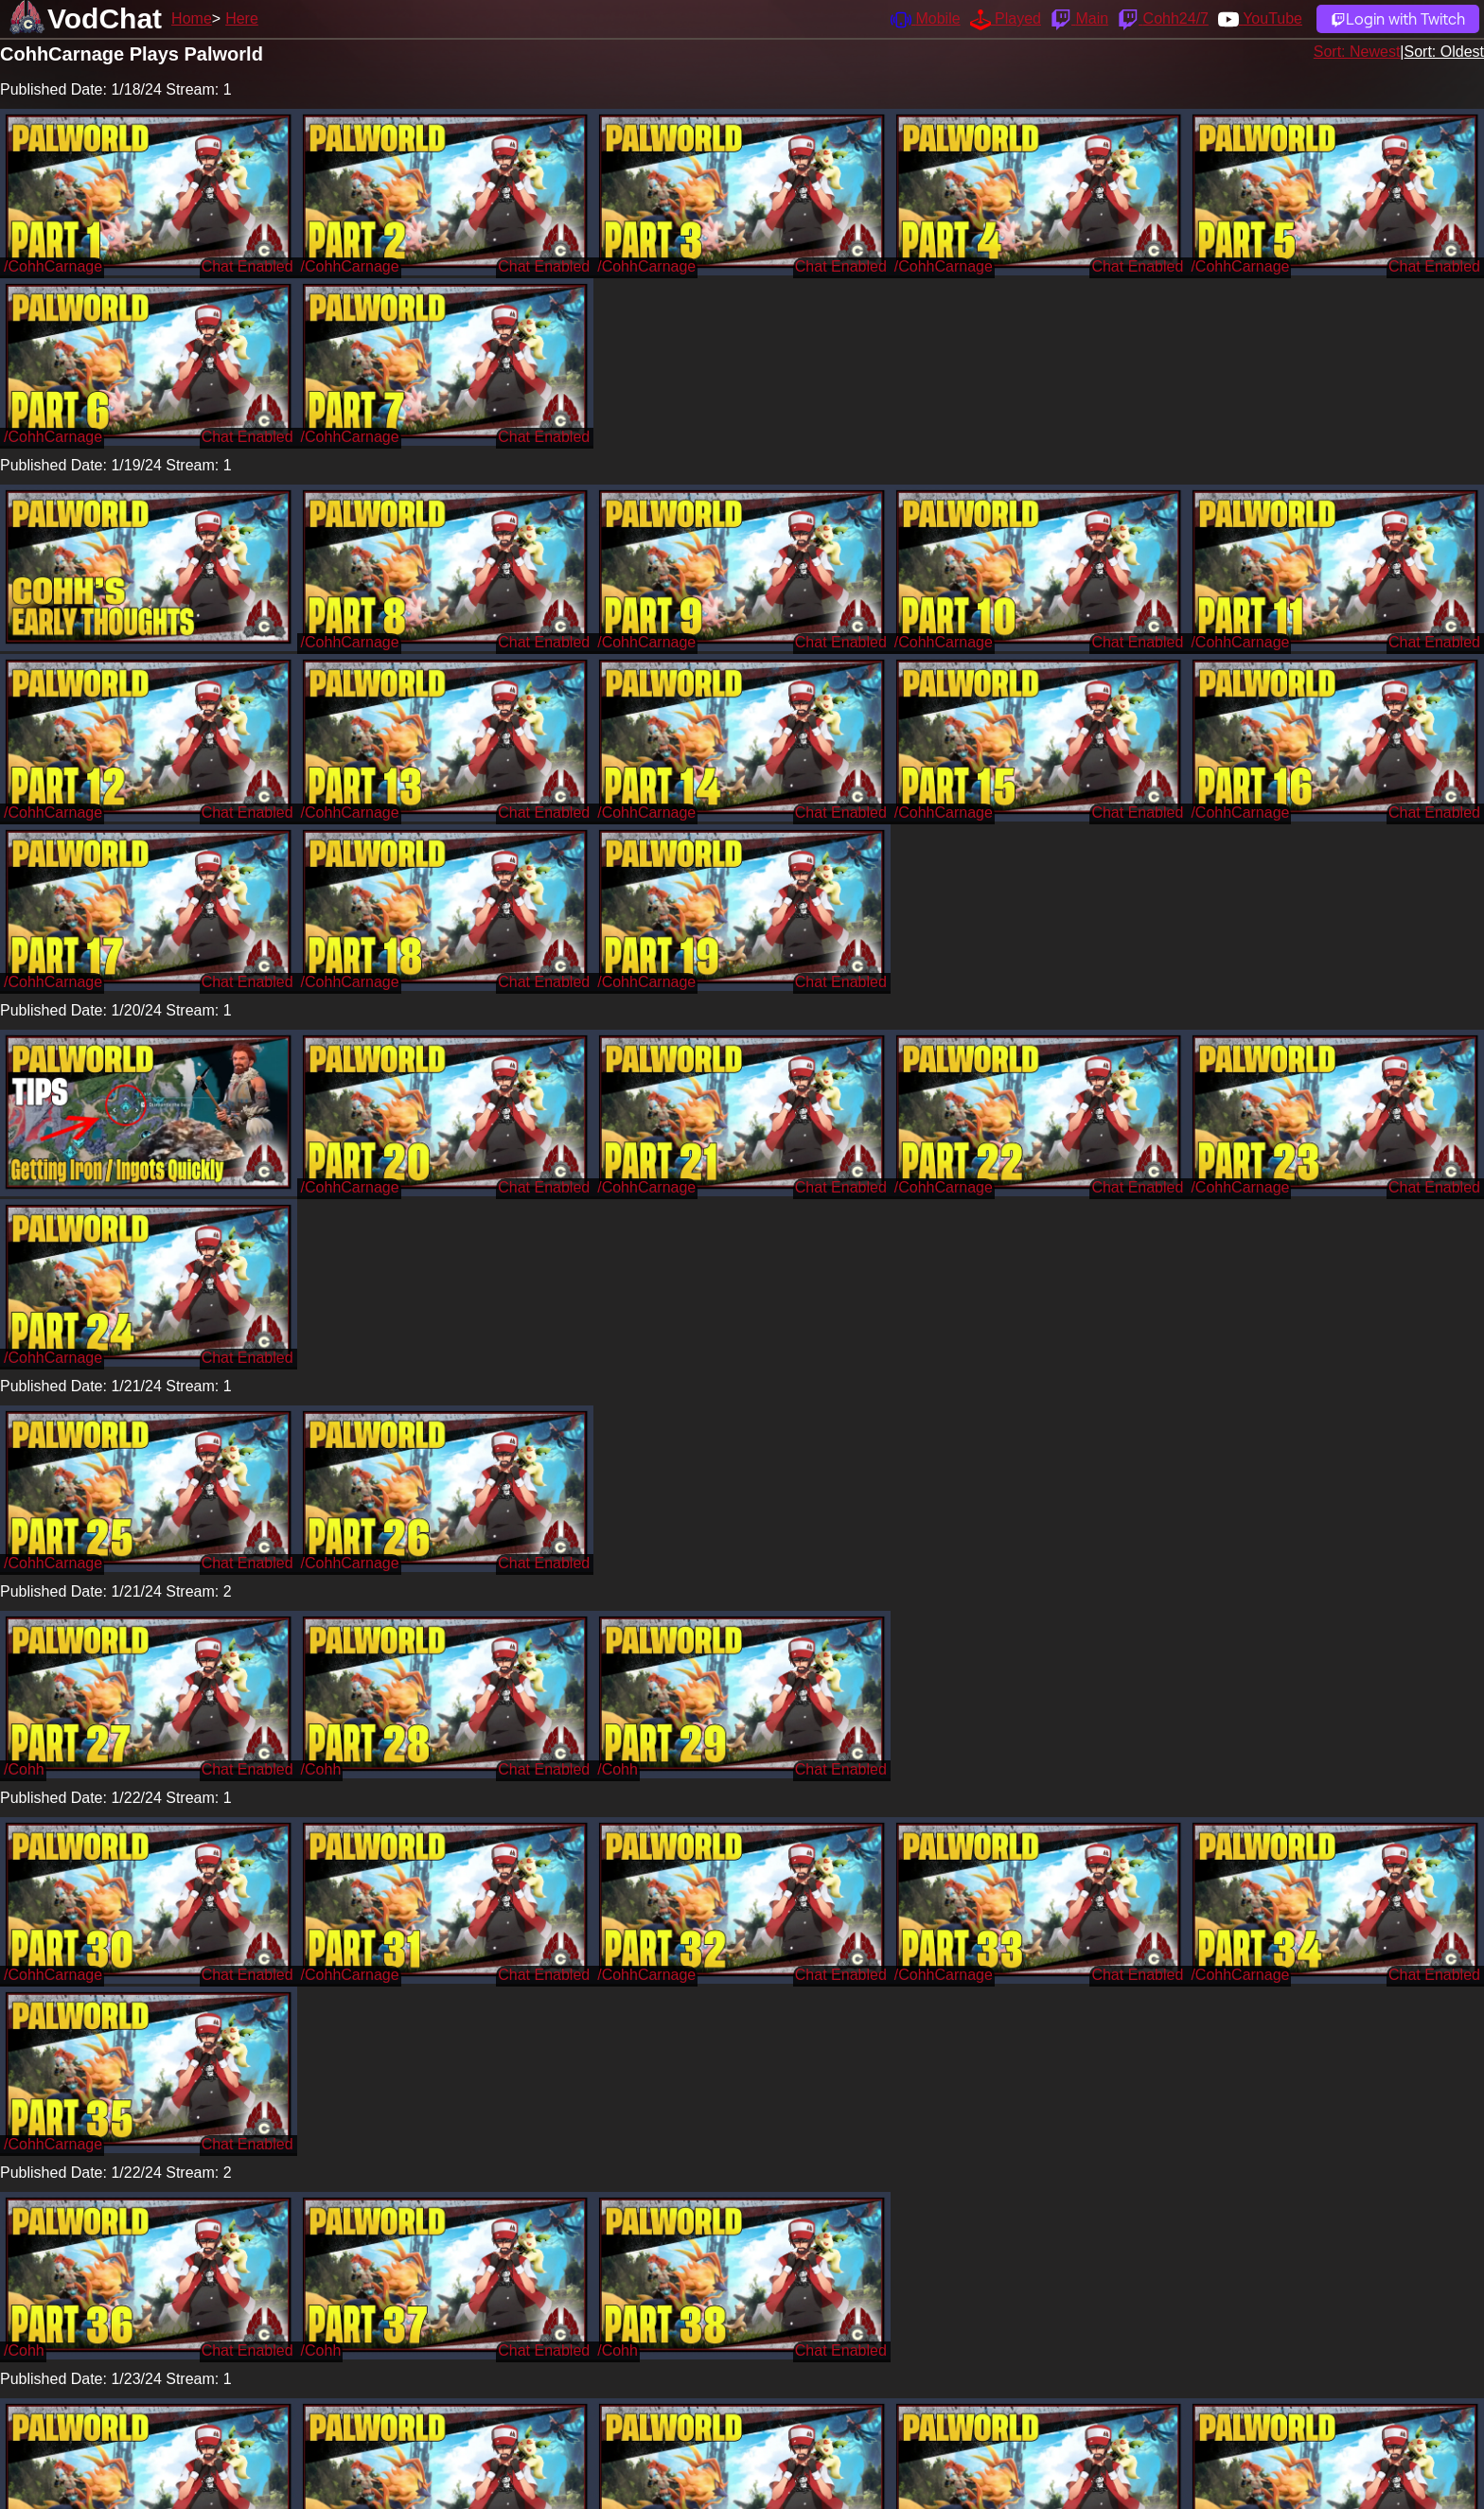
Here (241, 18)
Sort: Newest (1357, 52)
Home (191, 18)
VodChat (104, 18)
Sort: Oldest (1444, 52)
